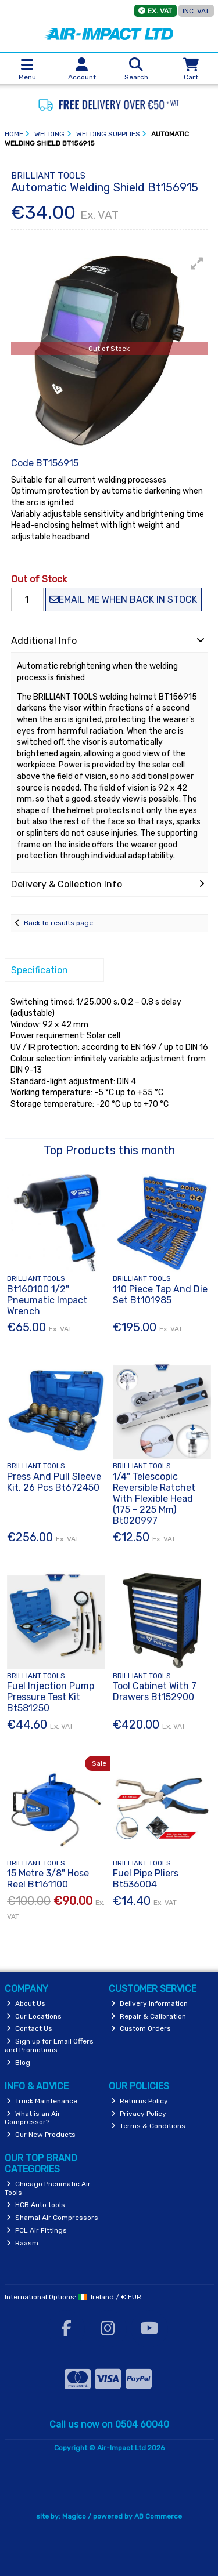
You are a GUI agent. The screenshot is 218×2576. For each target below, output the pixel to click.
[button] (197, 263)
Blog (18, 2063)
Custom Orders (141, 2028)
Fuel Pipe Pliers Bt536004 (145, 1879)
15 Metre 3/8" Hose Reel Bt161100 (48, 1879)
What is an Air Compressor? (33, 2118)
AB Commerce (158, 2516)
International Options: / (73, 2297)
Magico (74, 2516)
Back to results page (58, 923)
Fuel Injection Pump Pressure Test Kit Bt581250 (50, 1696)
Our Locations (34, 2016)
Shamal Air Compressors (52, 2217)
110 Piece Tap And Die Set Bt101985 (160, 1295)
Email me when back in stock (123, 599)
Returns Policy (139, 2101)
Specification (39, 970)
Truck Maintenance (41, 2101)
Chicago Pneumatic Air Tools (48, 2188)
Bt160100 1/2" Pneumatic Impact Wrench (47, 1300)
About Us (25, 2003)
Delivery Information (149, 2003)
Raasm (22, 2243)
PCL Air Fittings (36, 2230)
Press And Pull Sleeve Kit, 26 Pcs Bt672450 (54, 1482)
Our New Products (41, 2135)
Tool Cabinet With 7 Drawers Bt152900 (154, 1691)
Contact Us (29, 2028)
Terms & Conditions (148, 2126)
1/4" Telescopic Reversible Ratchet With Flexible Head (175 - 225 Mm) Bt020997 (154, 1499)
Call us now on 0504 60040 (109, 2424)
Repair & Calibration (148, 2016)
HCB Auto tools (35, 2205)
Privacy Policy (138, 2114)
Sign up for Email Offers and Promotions (49, 2045)
